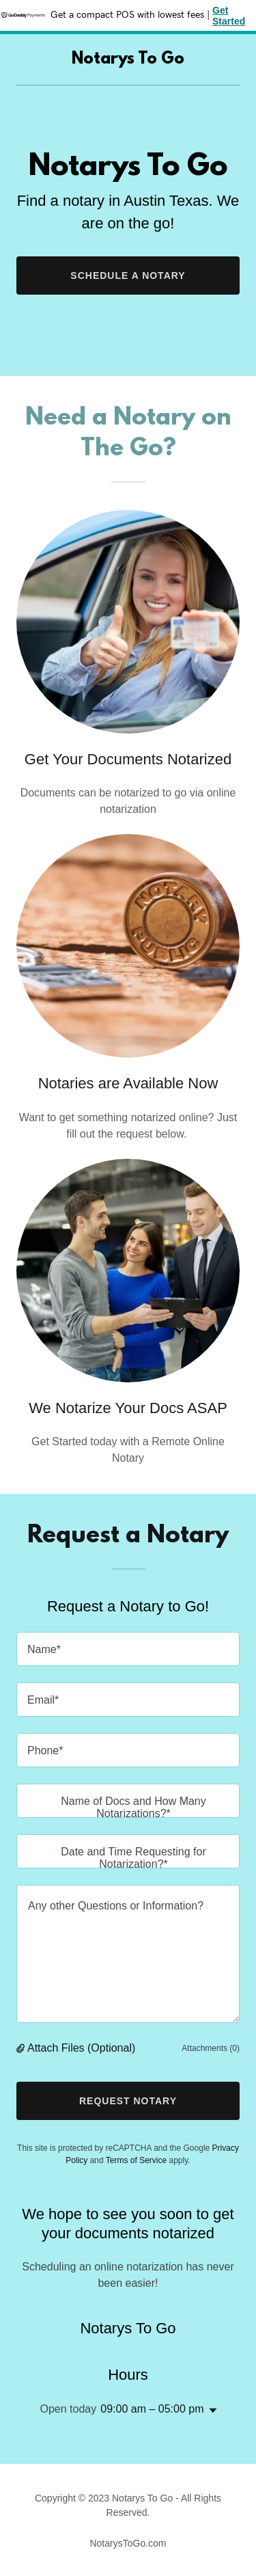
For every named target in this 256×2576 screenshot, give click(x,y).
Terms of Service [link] (136, 2160)
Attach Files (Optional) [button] (81, 2048)
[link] (128, 60)
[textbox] (128, 1649)
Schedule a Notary (127, 275)
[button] (21, 2048)
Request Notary (128, 2100)
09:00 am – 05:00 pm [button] (151, 2409)
